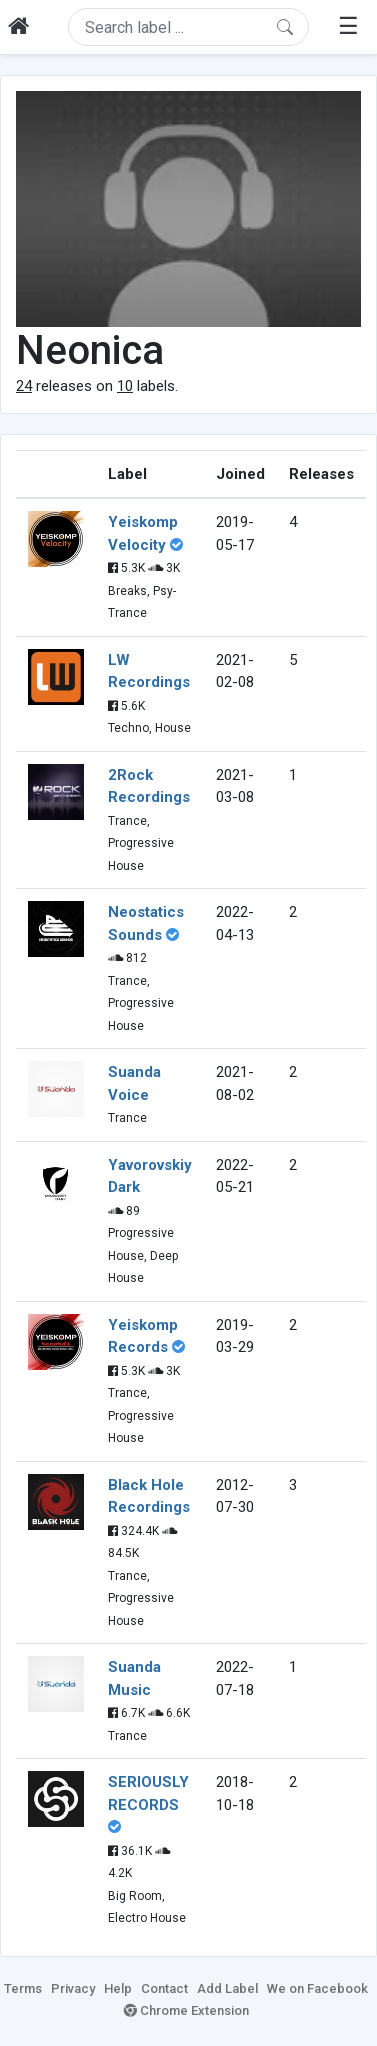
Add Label (227, 1988)
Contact (164, 1988)
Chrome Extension (186, 2010)
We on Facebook (317, 1988)
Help (118, 1988)
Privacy (73, 1988)
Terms (23, 1988)
